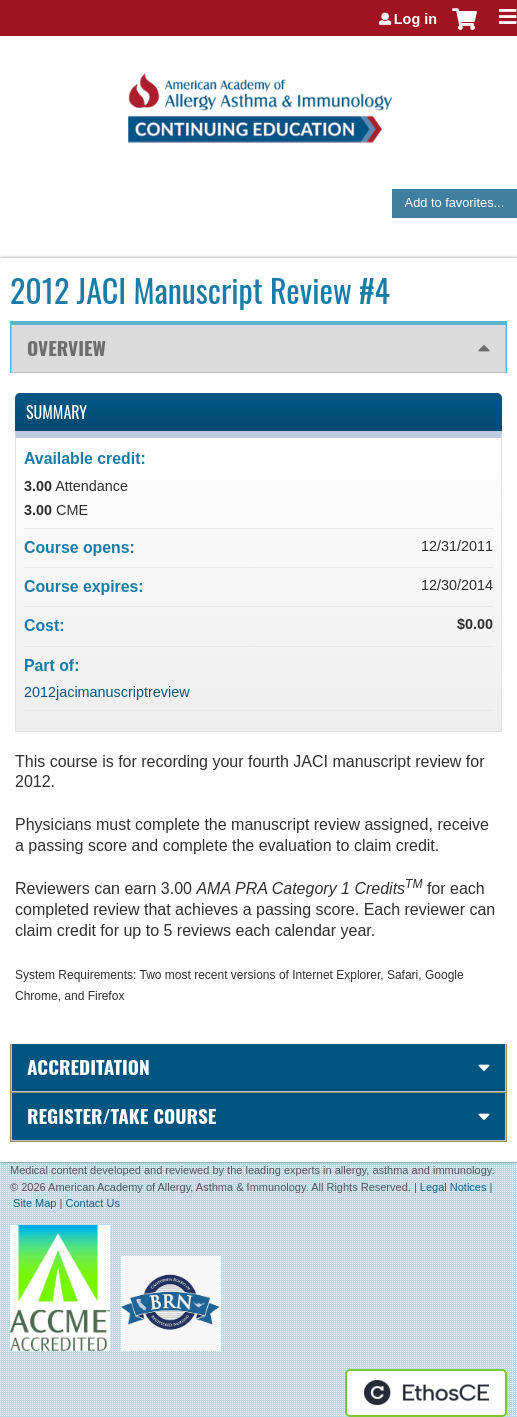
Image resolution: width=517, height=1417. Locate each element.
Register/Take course (121, 1115)
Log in (415, 19)
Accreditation (88, 1066)
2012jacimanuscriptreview (107, 692)
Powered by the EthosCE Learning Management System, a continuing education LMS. (426, 1393)
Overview (66, 347)
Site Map (34, 1203)
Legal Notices (453, 1187)
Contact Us (92, 1203)
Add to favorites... (455, 202)
